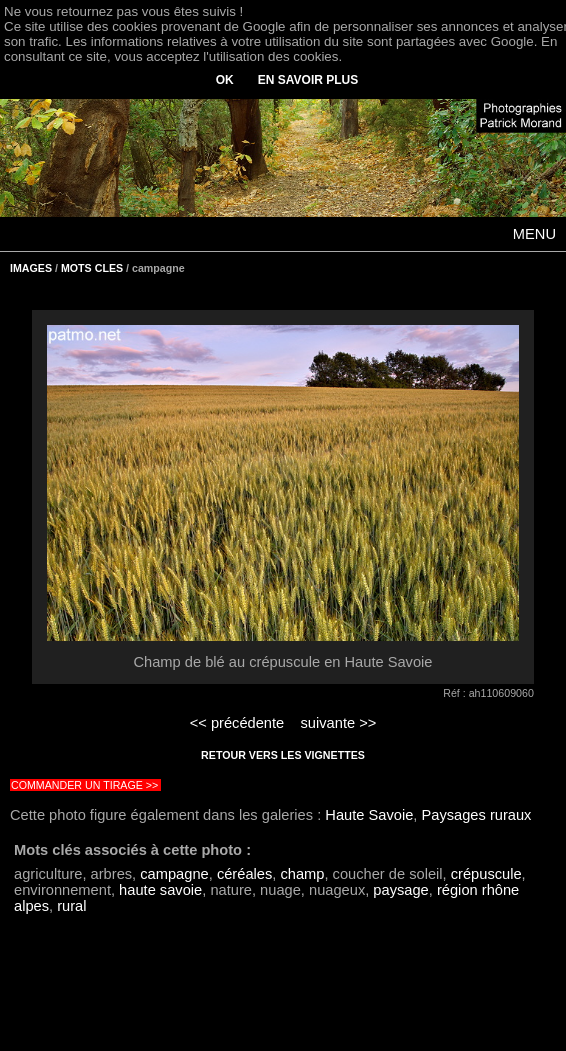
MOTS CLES (92, 268)
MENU (534, 234)
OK (225, 80)
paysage (400, 890)
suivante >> (339, 723)
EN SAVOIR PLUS (308, 80)
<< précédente (237, 723)
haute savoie (160, 890)
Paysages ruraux (476, 815)
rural (71, 906)
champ (302, 874)
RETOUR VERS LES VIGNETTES (283, 755)
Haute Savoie (369, 815)
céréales (244, 874)
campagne (174, 874)
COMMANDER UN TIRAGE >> (84, 785)
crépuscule (486, 874)
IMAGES (31, 268)
